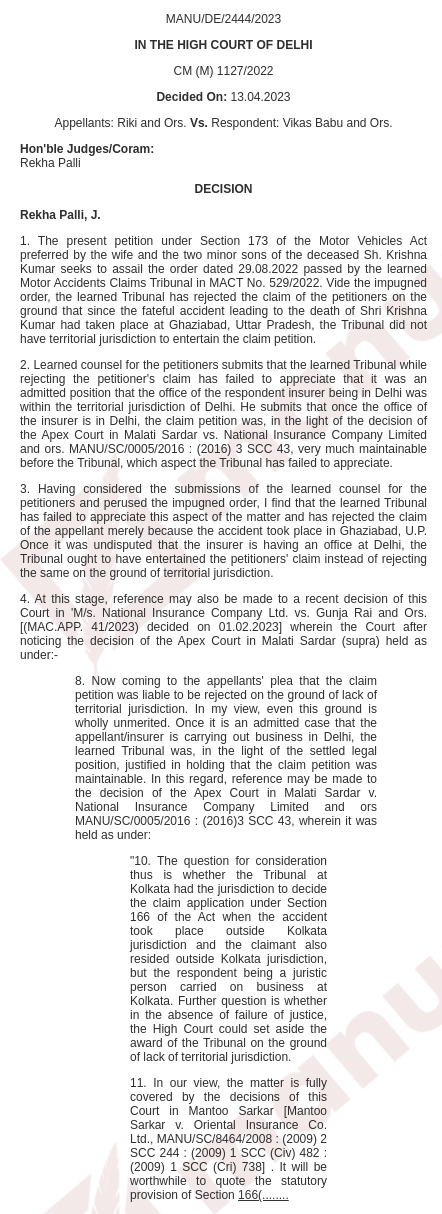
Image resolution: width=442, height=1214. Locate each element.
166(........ (263, 1195)
